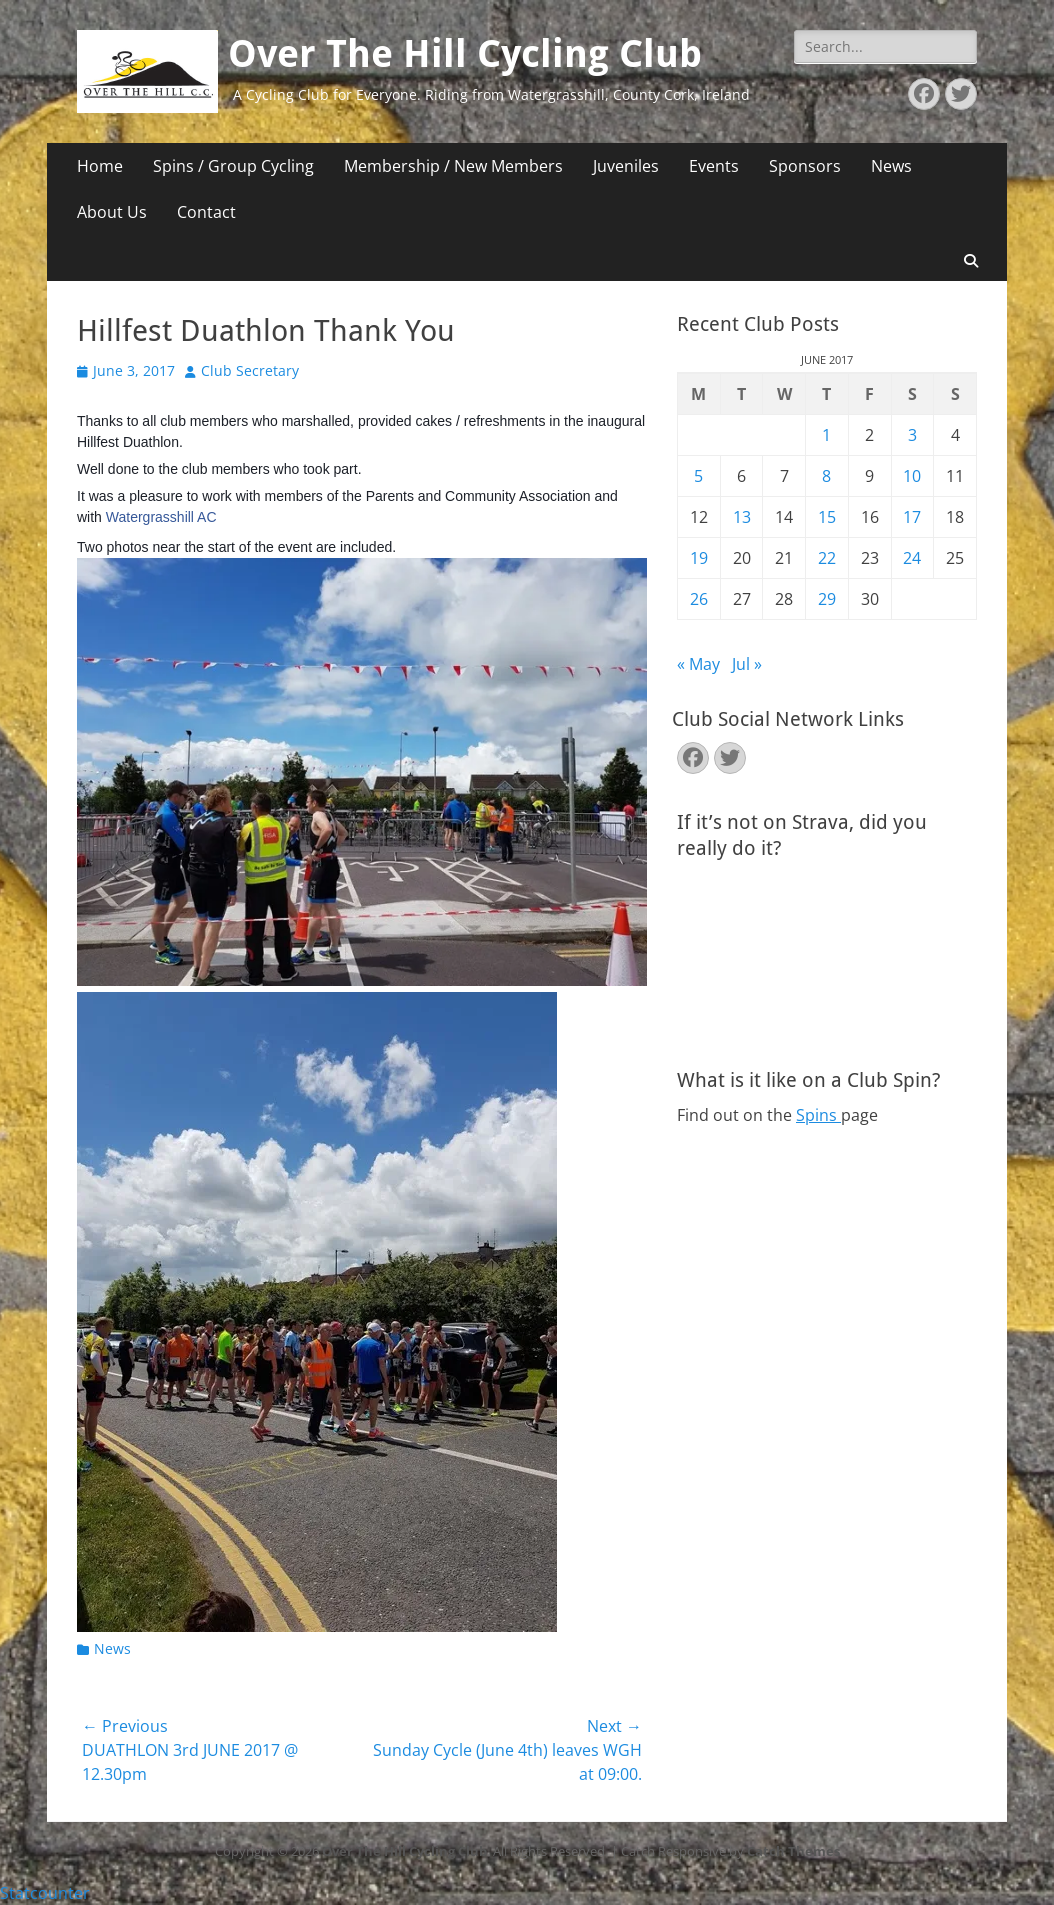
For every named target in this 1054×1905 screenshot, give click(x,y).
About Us (112, 212)
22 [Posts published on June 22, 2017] (827, 558)
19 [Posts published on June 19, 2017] (699, 558)
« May (698, 664)
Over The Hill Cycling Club (465, 54)
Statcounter (45, 1893)
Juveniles (626, 166)
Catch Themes (793, 1851)
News (891, 166)
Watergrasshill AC (161, 517)
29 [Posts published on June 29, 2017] (827, 599)
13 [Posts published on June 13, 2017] (742, 517)
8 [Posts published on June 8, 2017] (826, 476)
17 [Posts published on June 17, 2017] (912, 517)
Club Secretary (250, 370)
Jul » (747, 664)
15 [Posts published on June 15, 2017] (827, 517)
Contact (206, 212)
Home (100, 166)
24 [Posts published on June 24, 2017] (912, 558)
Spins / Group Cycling (233, 166)
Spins (818, 1115)
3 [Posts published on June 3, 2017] (912, 435)
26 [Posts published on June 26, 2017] (699, 599)
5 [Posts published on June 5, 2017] (698, 476)
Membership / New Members (453, 166)
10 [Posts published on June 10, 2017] (912, 476)
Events (714, 166)
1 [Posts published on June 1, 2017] (826, 435)
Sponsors (805, 166)
